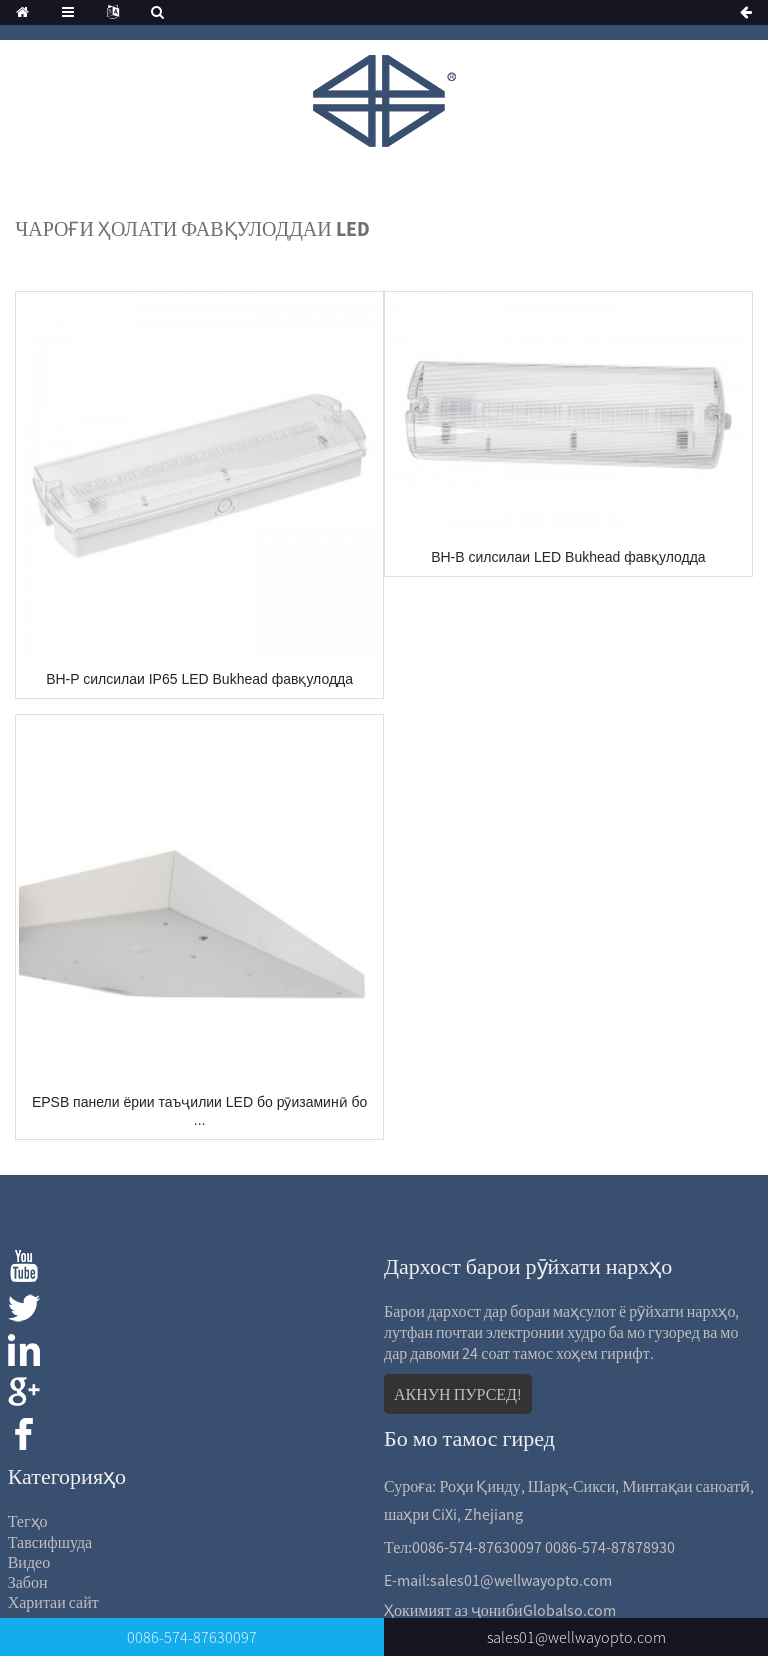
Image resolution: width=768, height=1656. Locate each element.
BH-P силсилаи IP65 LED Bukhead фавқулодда (199, 679)
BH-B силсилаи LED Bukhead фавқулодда (568, 557)
